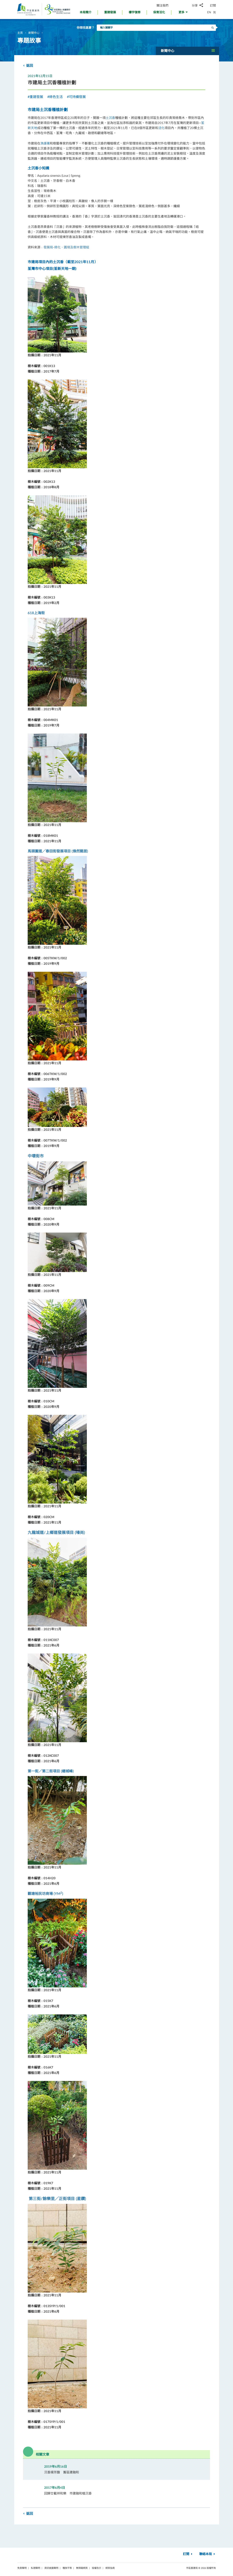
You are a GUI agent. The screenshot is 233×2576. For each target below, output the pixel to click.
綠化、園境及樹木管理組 (71, 247)
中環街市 (36, 1156)
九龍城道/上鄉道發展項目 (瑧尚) (56, 1533)
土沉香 (110, 118)
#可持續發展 (76, 96)
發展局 (48, 247)
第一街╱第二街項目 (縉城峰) (51, 1771)
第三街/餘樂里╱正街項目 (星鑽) (57, 2199)
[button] (183, 13)
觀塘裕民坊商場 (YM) (45, 1894)
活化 (161, 128)
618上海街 (36, 613)
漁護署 (45, 143)
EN (209, 12)
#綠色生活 (55, 96)
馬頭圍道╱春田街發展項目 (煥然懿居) (58, 851)
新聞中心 (33, 33)
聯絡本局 (207, 2554)
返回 (28, 65)
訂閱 (213, 5)
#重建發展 (35, 96)
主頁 (20, 33)
